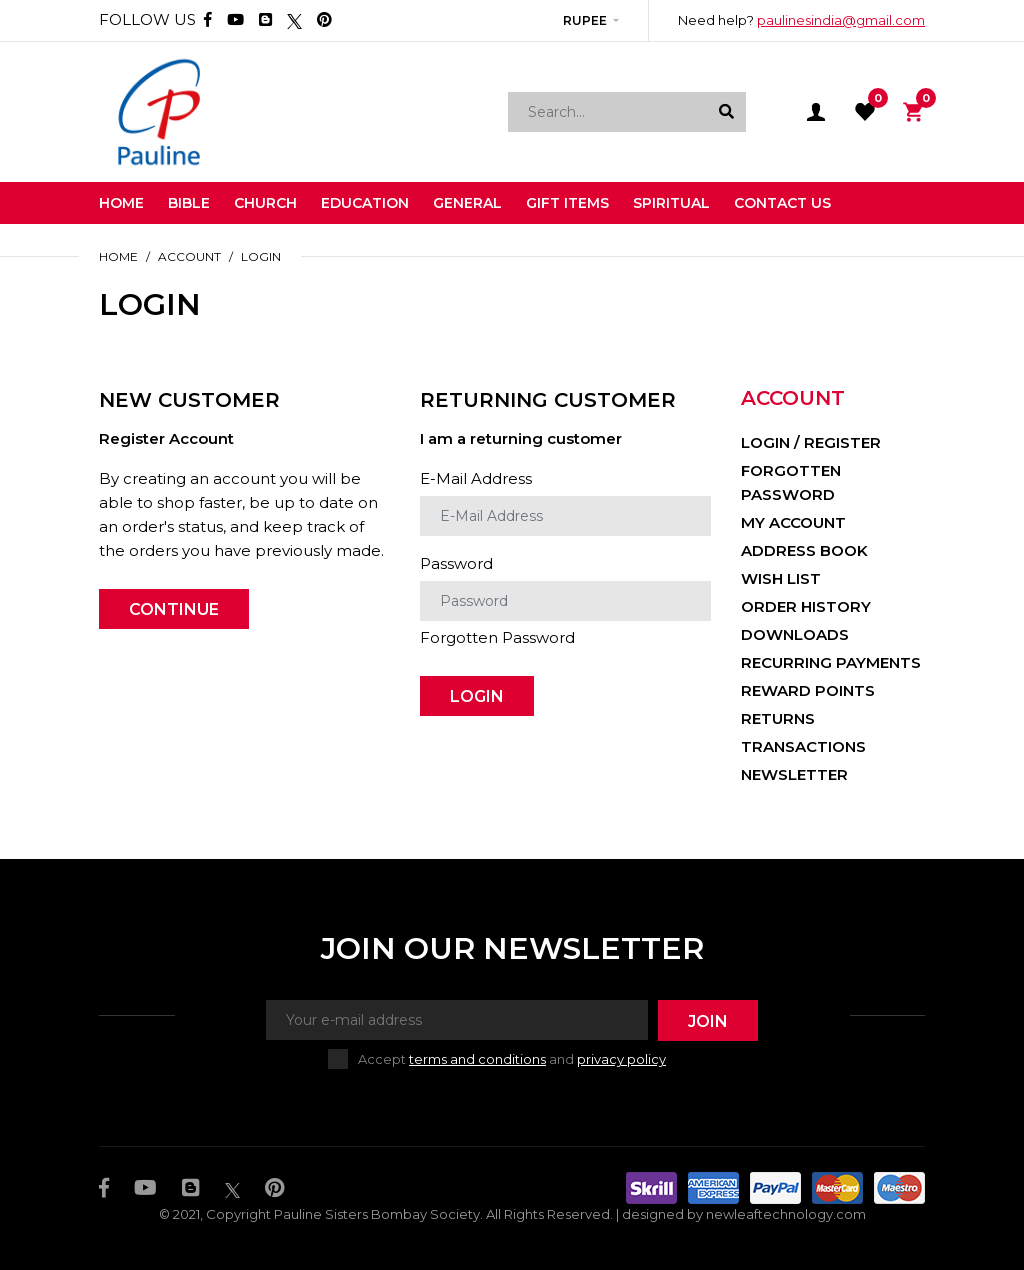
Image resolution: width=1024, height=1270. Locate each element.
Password (456, 563)
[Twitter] (294, 19)
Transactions (803, 746)
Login (261, 256)
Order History (806, 606)
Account (189, 256)
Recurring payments (831, 662)
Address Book (804, 550)
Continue (174, 609)
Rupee (585, 20)
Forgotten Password (497, 637)
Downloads (795, 634)
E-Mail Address (476, 478)
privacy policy (621, 1059)
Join (708, 1021)
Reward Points (808, 690)
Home (118, 256)
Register (842, 442)
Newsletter (794, 774)
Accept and (512, 1059)
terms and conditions (477, 1059)
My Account (793, 522)
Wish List (781, 578)
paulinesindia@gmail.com (841, 20)
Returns (778, 718)
